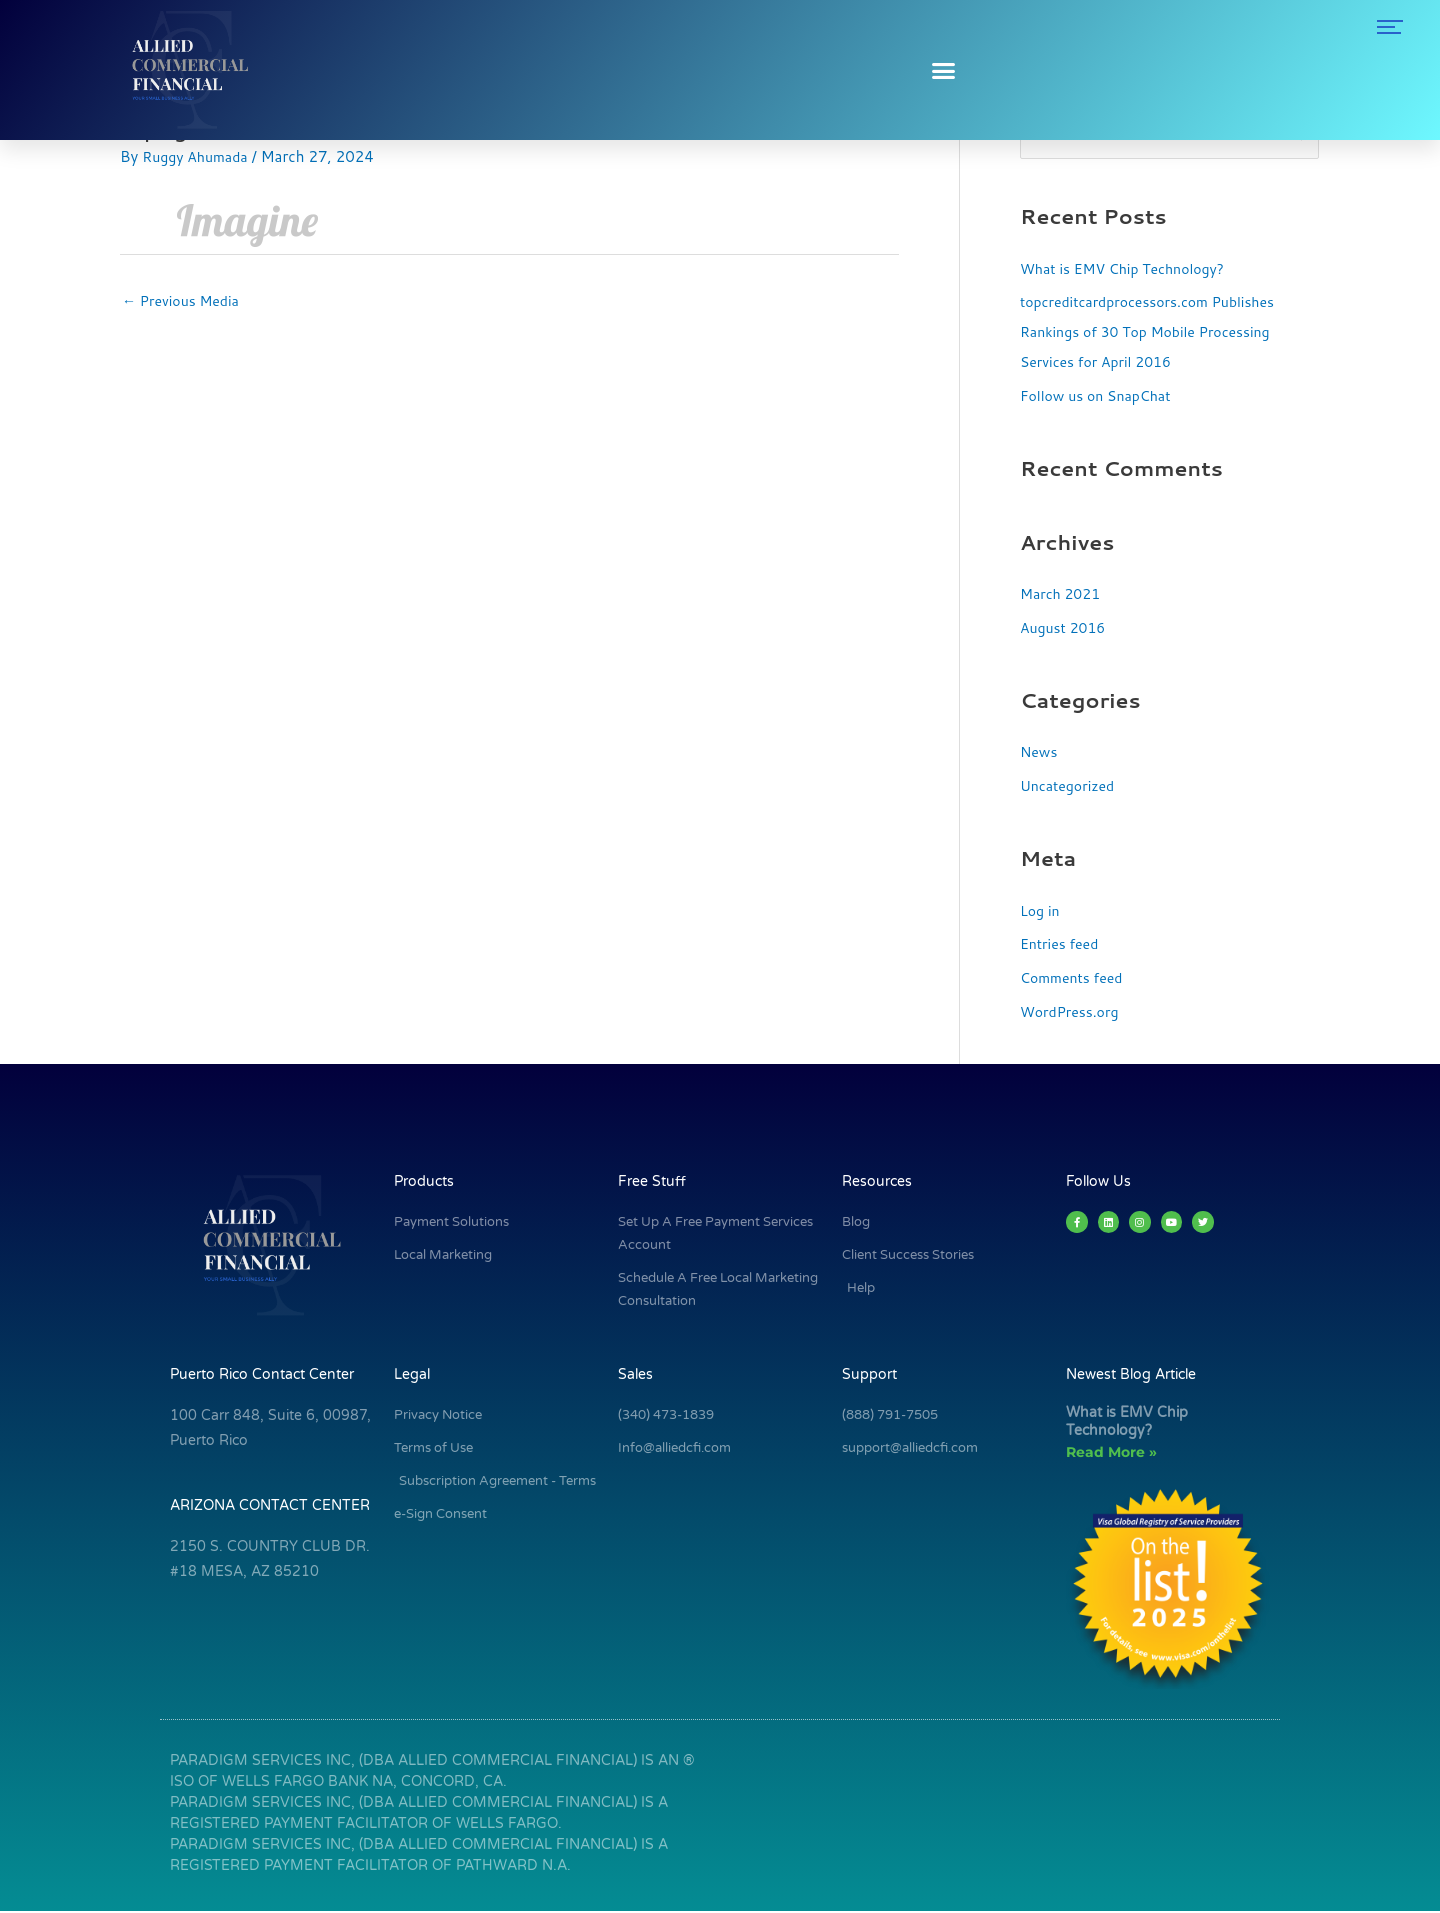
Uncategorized (1070, 787)
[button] (943, 70)
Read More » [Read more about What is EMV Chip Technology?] (1111, 1454)
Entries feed (1062, 945)
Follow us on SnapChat (1100, 397)
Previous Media (184, 302)
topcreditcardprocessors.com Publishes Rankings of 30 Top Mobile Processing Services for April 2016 (1156, 333)
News (1040, 753)
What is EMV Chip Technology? (1129, 269)
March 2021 (1063, 595)
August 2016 (1065, 629)
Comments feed (1075, 979)
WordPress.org (1072, 1013)
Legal (412, 1376)
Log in (1041, 911)
